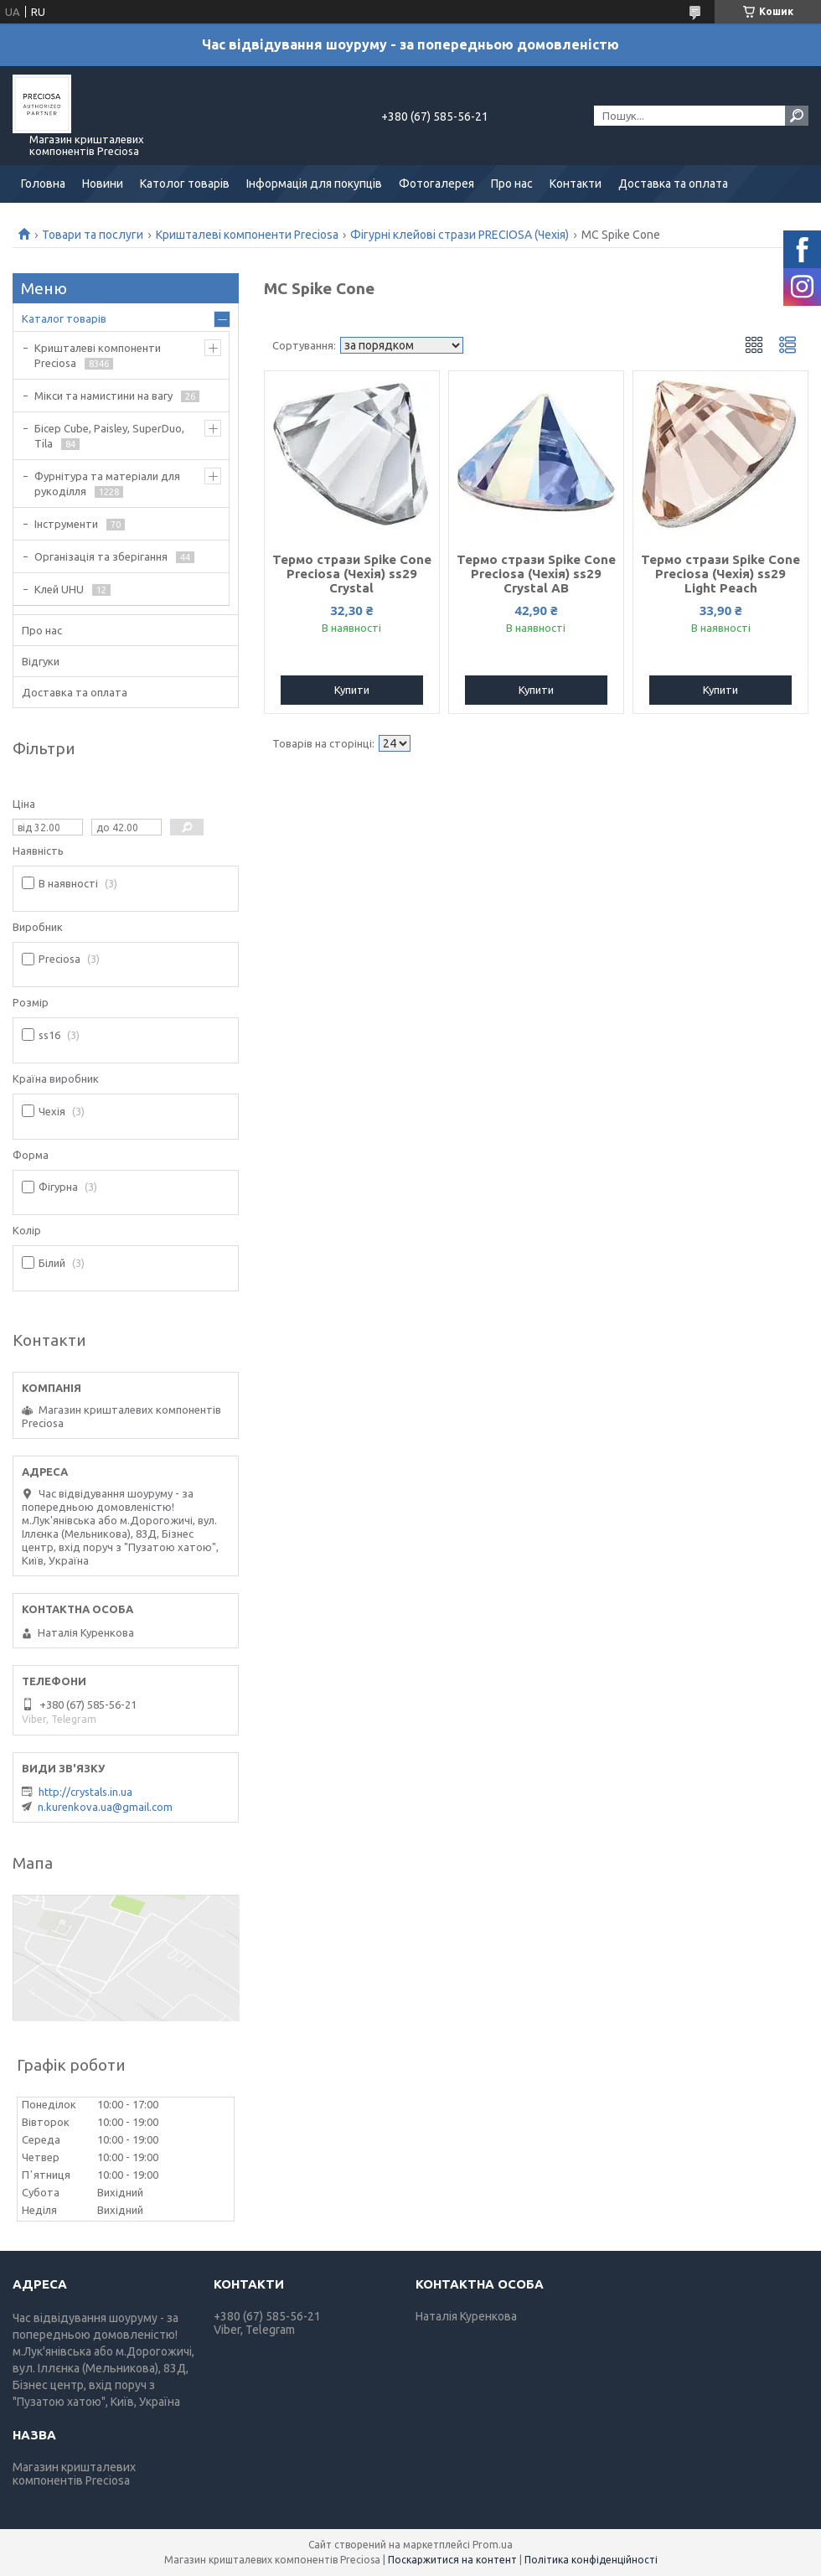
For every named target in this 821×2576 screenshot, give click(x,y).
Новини (102, 183)
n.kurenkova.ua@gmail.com (105, 1807)
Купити (351, 690)
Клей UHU (59, 589)
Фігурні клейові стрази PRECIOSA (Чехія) (459, 234)
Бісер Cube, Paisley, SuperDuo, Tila (109, 435)
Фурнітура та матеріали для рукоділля (107, 483)
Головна (43, 183)
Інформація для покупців (314, 183)
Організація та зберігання (101, 556)
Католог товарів (185, 183)
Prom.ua (492, 2544)
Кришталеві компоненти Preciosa (247, 234)
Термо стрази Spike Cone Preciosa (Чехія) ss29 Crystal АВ (536, 573)
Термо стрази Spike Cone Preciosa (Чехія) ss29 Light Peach (720, 573)
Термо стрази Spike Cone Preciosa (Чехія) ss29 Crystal (351, 573)
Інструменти (66, 524)
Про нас (512, 183)
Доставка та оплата (673, 183)
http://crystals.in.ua (85, 1792)
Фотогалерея (436, 183)
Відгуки (40, 661)
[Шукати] (796, 116)
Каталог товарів (64, 318)
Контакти (576, 183)
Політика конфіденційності (591, 2559)
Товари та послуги (92, 234)
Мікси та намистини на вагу (103, 395)
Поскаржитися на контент (452, 2559)
